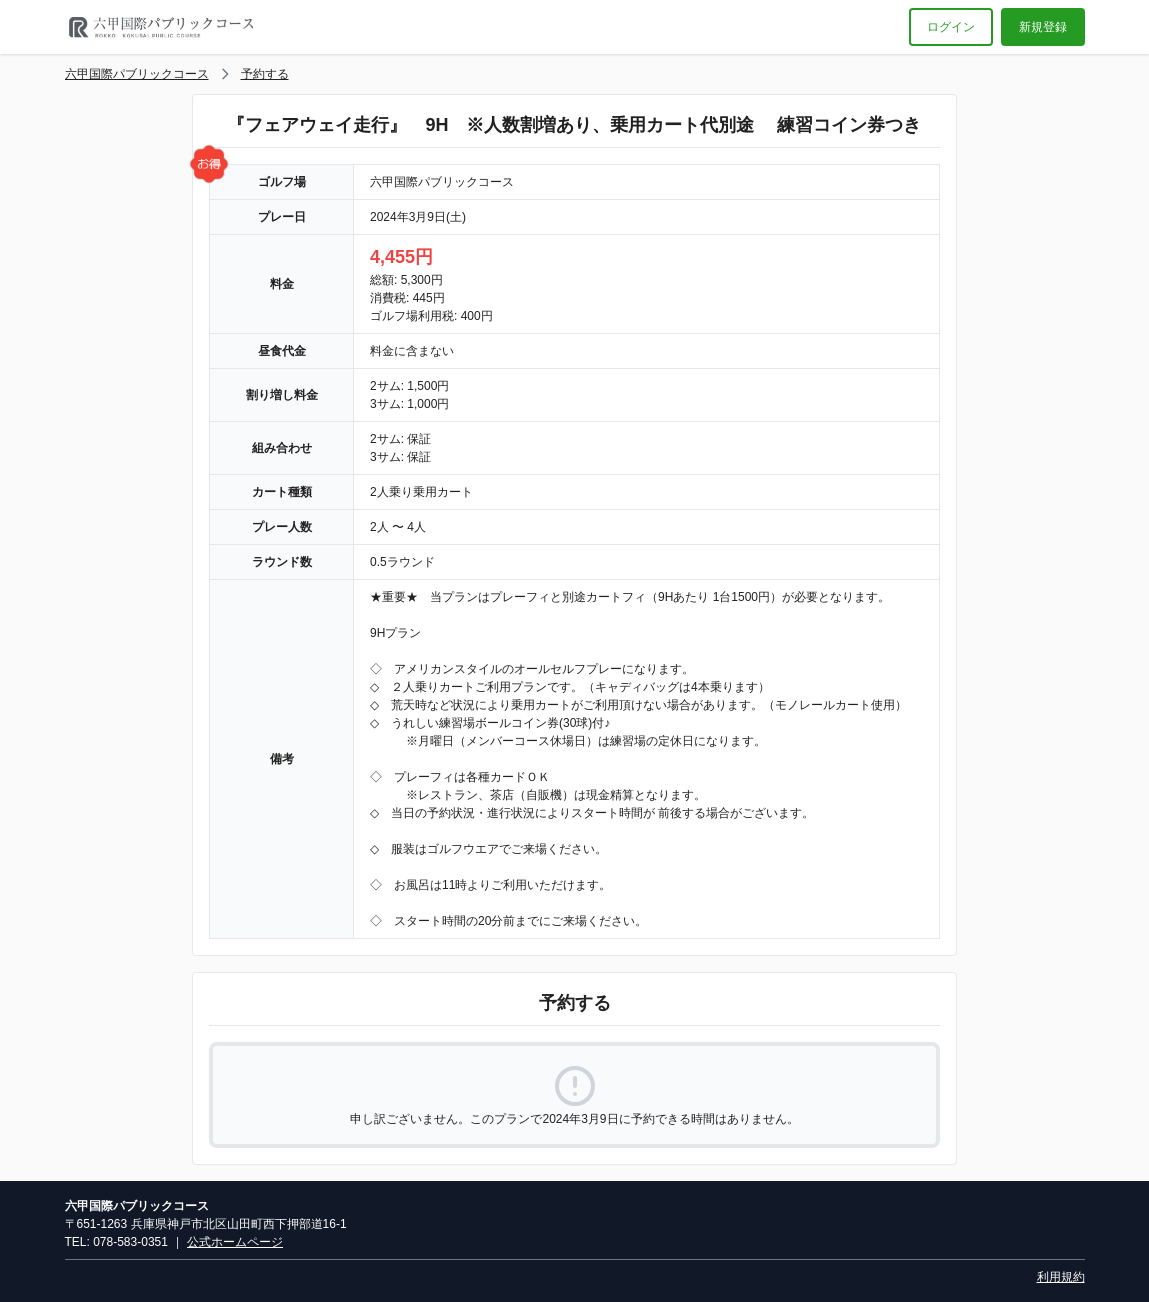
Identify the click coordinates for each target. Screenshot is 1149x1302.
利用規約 (1061, 1277)
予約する (265, 74)
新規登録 (1043, 27)
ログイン (951, 27)
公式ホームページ (235, 1242)
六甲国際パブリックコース (137, 74)
